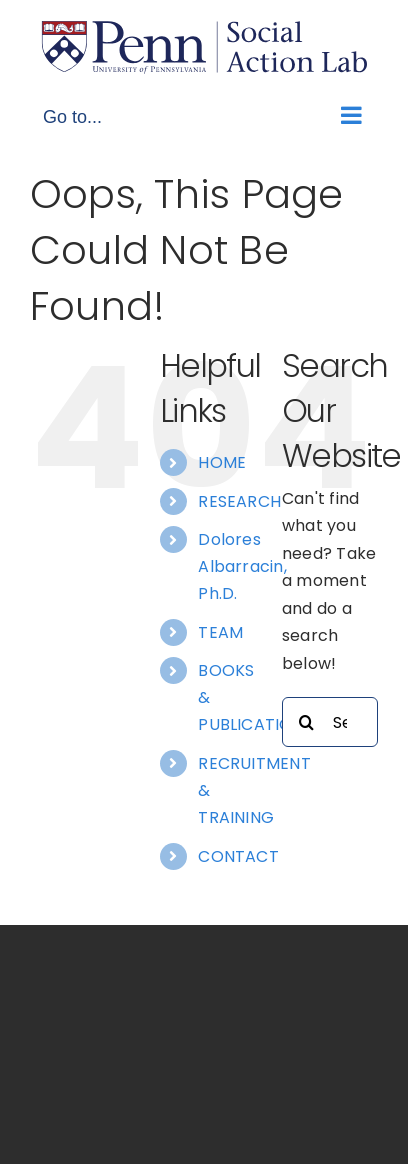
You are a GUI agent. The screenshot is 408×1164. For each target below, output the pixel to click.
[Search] (307, 722)
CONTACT (238, 856)
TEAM (220, 632)
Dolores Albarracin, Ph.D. (242, 566)
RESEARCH (239, 501)
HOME (222, 462)
